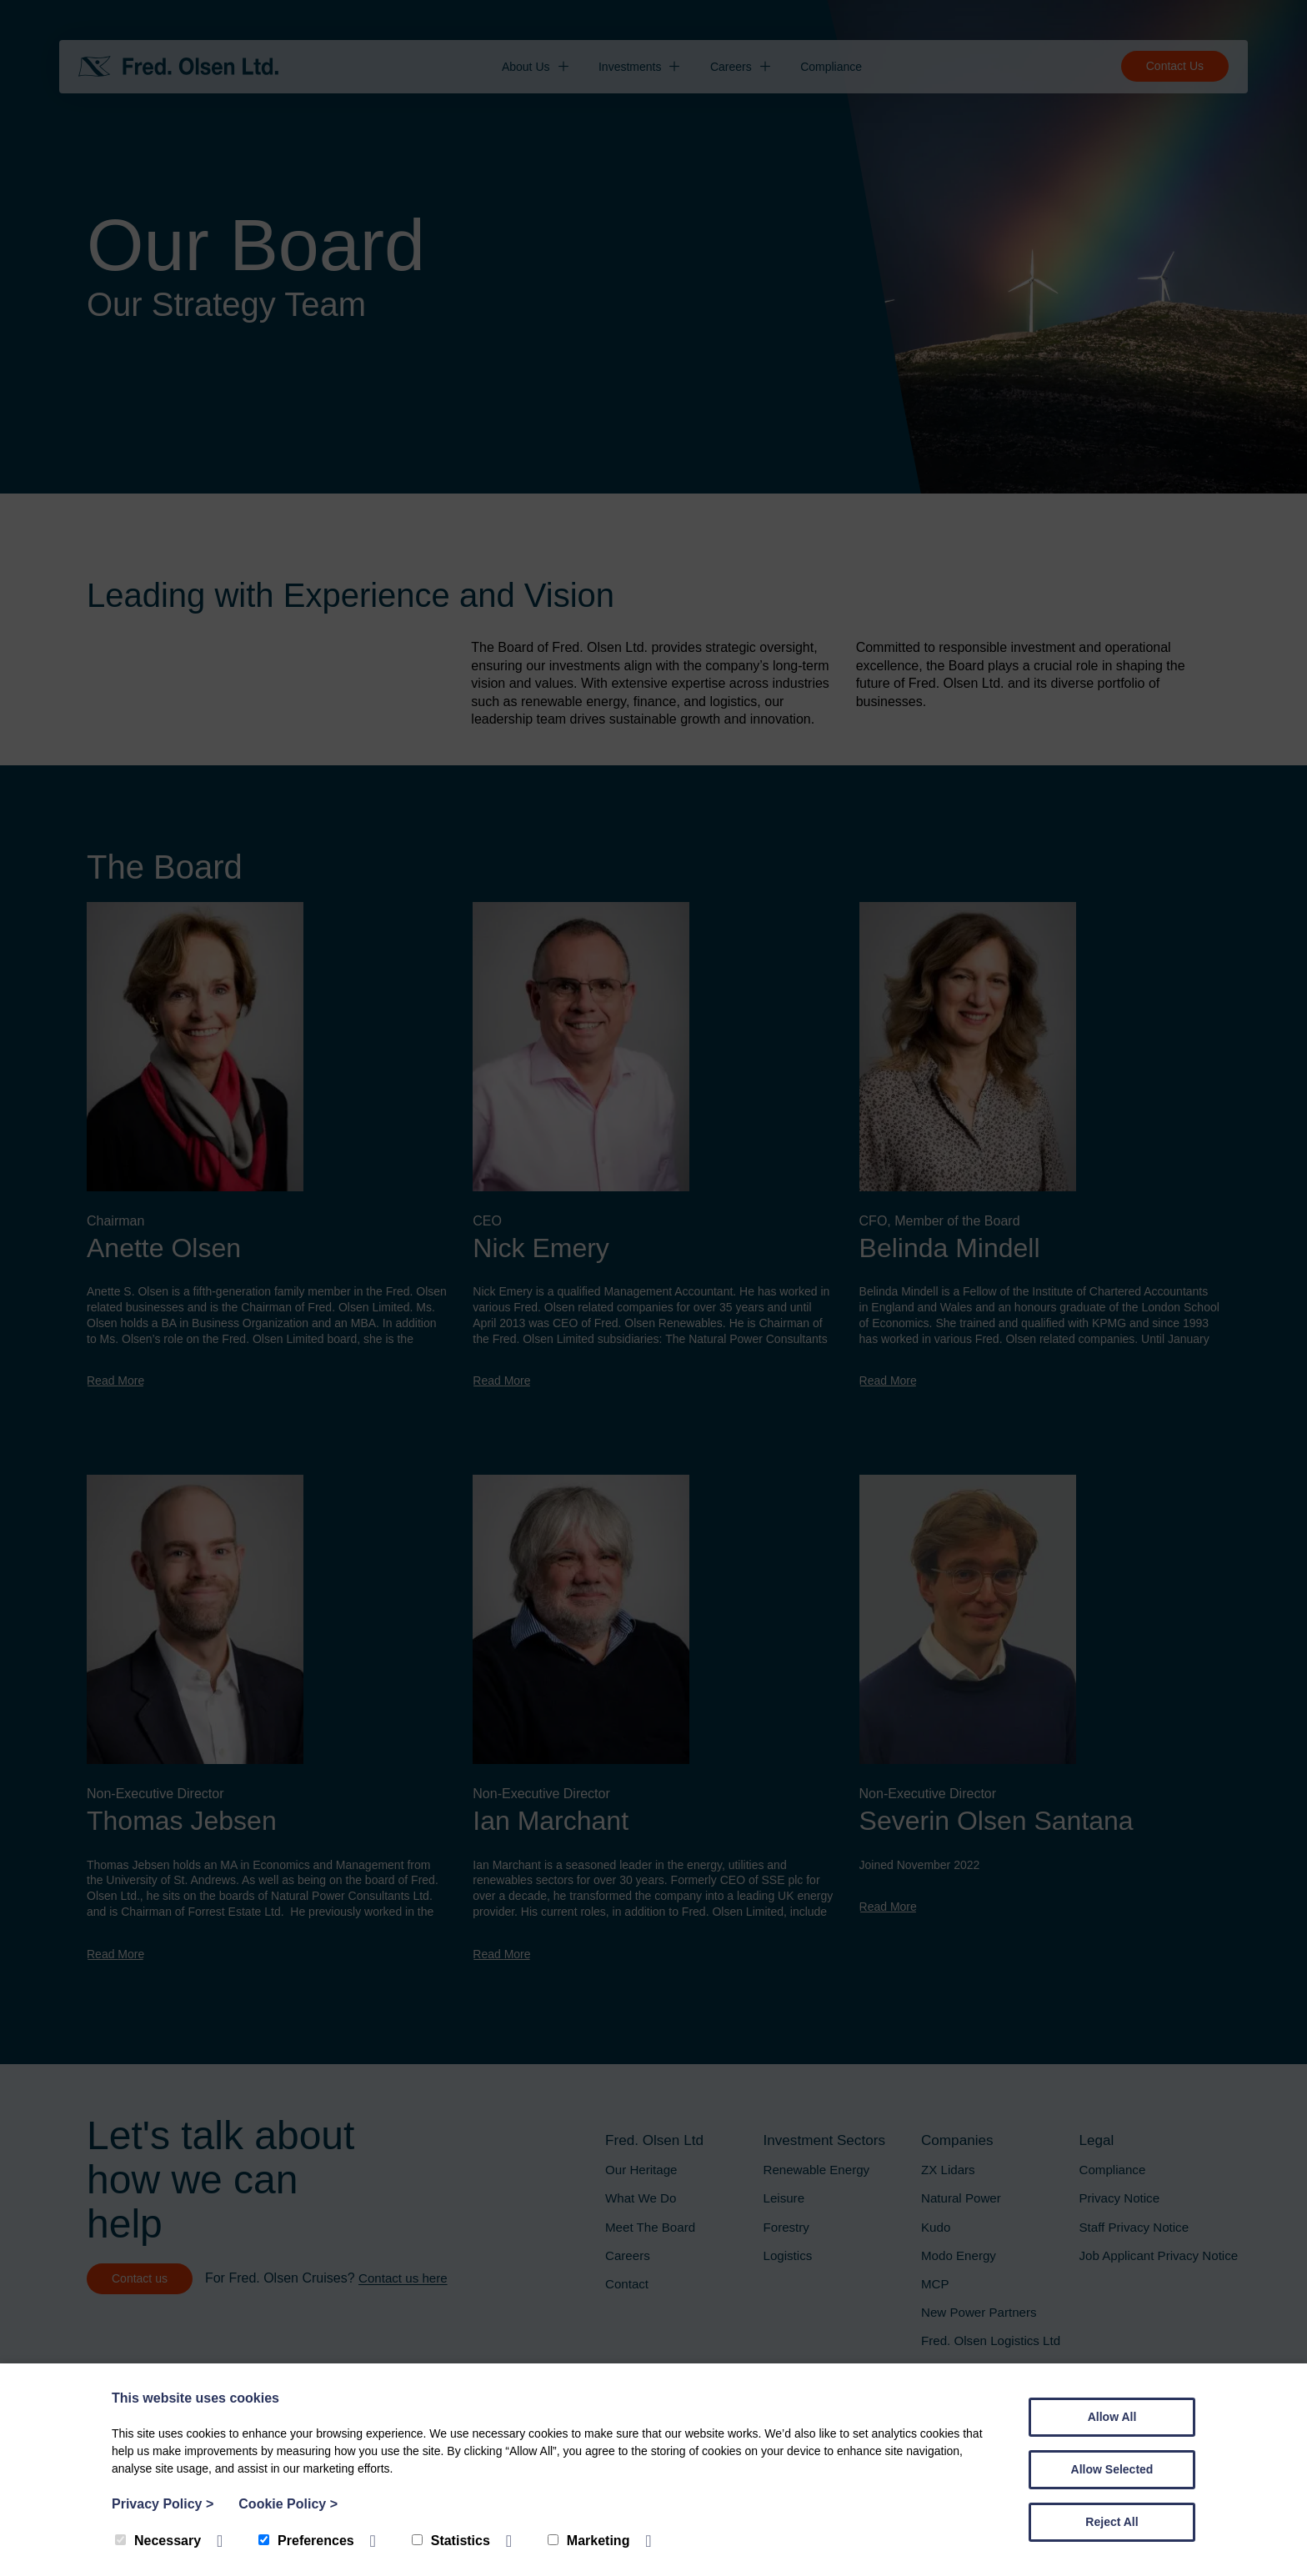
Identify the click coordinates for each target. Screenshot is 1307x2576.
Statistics (451, 2540)
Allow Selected (1112, 2469)
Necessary (158, 2540)
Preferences (306, 2540)
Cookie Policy (288, 2504)
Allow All (1112, 2416)
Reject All (1111, 2521)
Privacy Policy (162, 2504)
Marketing (589, 2540)
